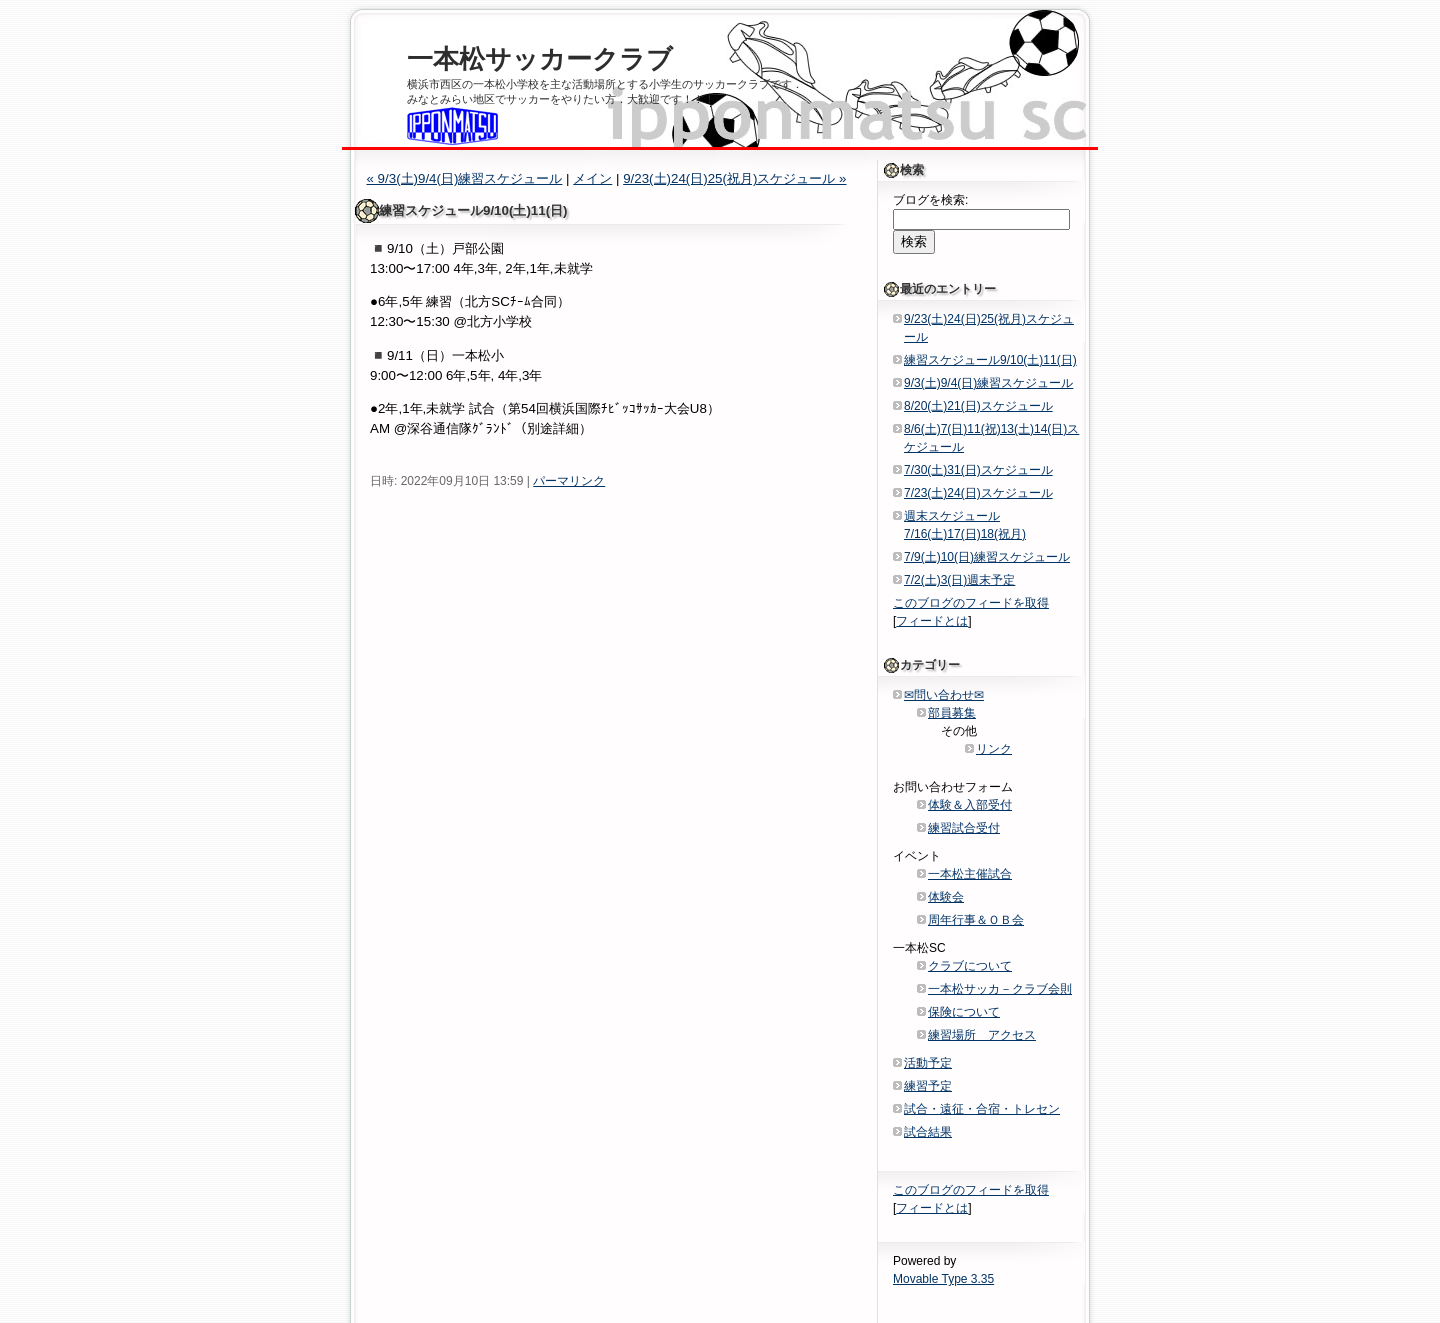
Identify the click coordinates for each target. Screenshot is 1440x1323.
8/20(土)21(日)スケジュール (978, 406)
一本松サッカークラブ (540, 59)
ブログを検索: (930, 200)
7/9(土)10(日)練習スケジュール (987, 557)
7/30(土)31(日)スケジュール (978, 470)
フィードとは (932, 621)
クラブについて (970, 966)
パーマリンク (569, 481)
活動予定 (928, 1063)
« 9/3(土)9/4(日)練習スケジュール (464, 178)
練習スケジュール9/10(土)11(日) (990, 360)
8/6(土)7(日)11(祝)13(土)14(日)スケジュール (991, 438)
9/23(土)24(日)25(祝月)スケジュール (989, 328)
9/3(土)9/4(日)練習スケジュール (988, 383)
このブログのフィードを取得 (971, 603)
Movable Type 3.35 (943, 1279)
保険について (964, 1012)
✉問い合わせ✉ (944, 695)
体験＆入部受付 (970, 805)
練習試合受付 (964, 828)
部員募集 (952, 713)
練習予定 (928, 1086)
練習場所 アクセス (982, 1035)
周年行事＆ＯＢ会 (976, 920)
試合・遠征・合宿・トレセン (982, 1109)
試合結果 (928, 1132)
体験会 (946, 897)
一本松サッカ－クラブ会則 (1000, 989)
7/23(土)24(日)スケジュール (978, 493)
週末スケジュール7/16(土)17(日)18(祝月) (965, 525)
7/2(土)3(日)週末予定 (959, 580)
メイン (592, 178)
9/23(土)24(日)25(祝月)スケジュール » (734, 178)
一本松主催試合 (970, 874)
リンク (994, 749)
